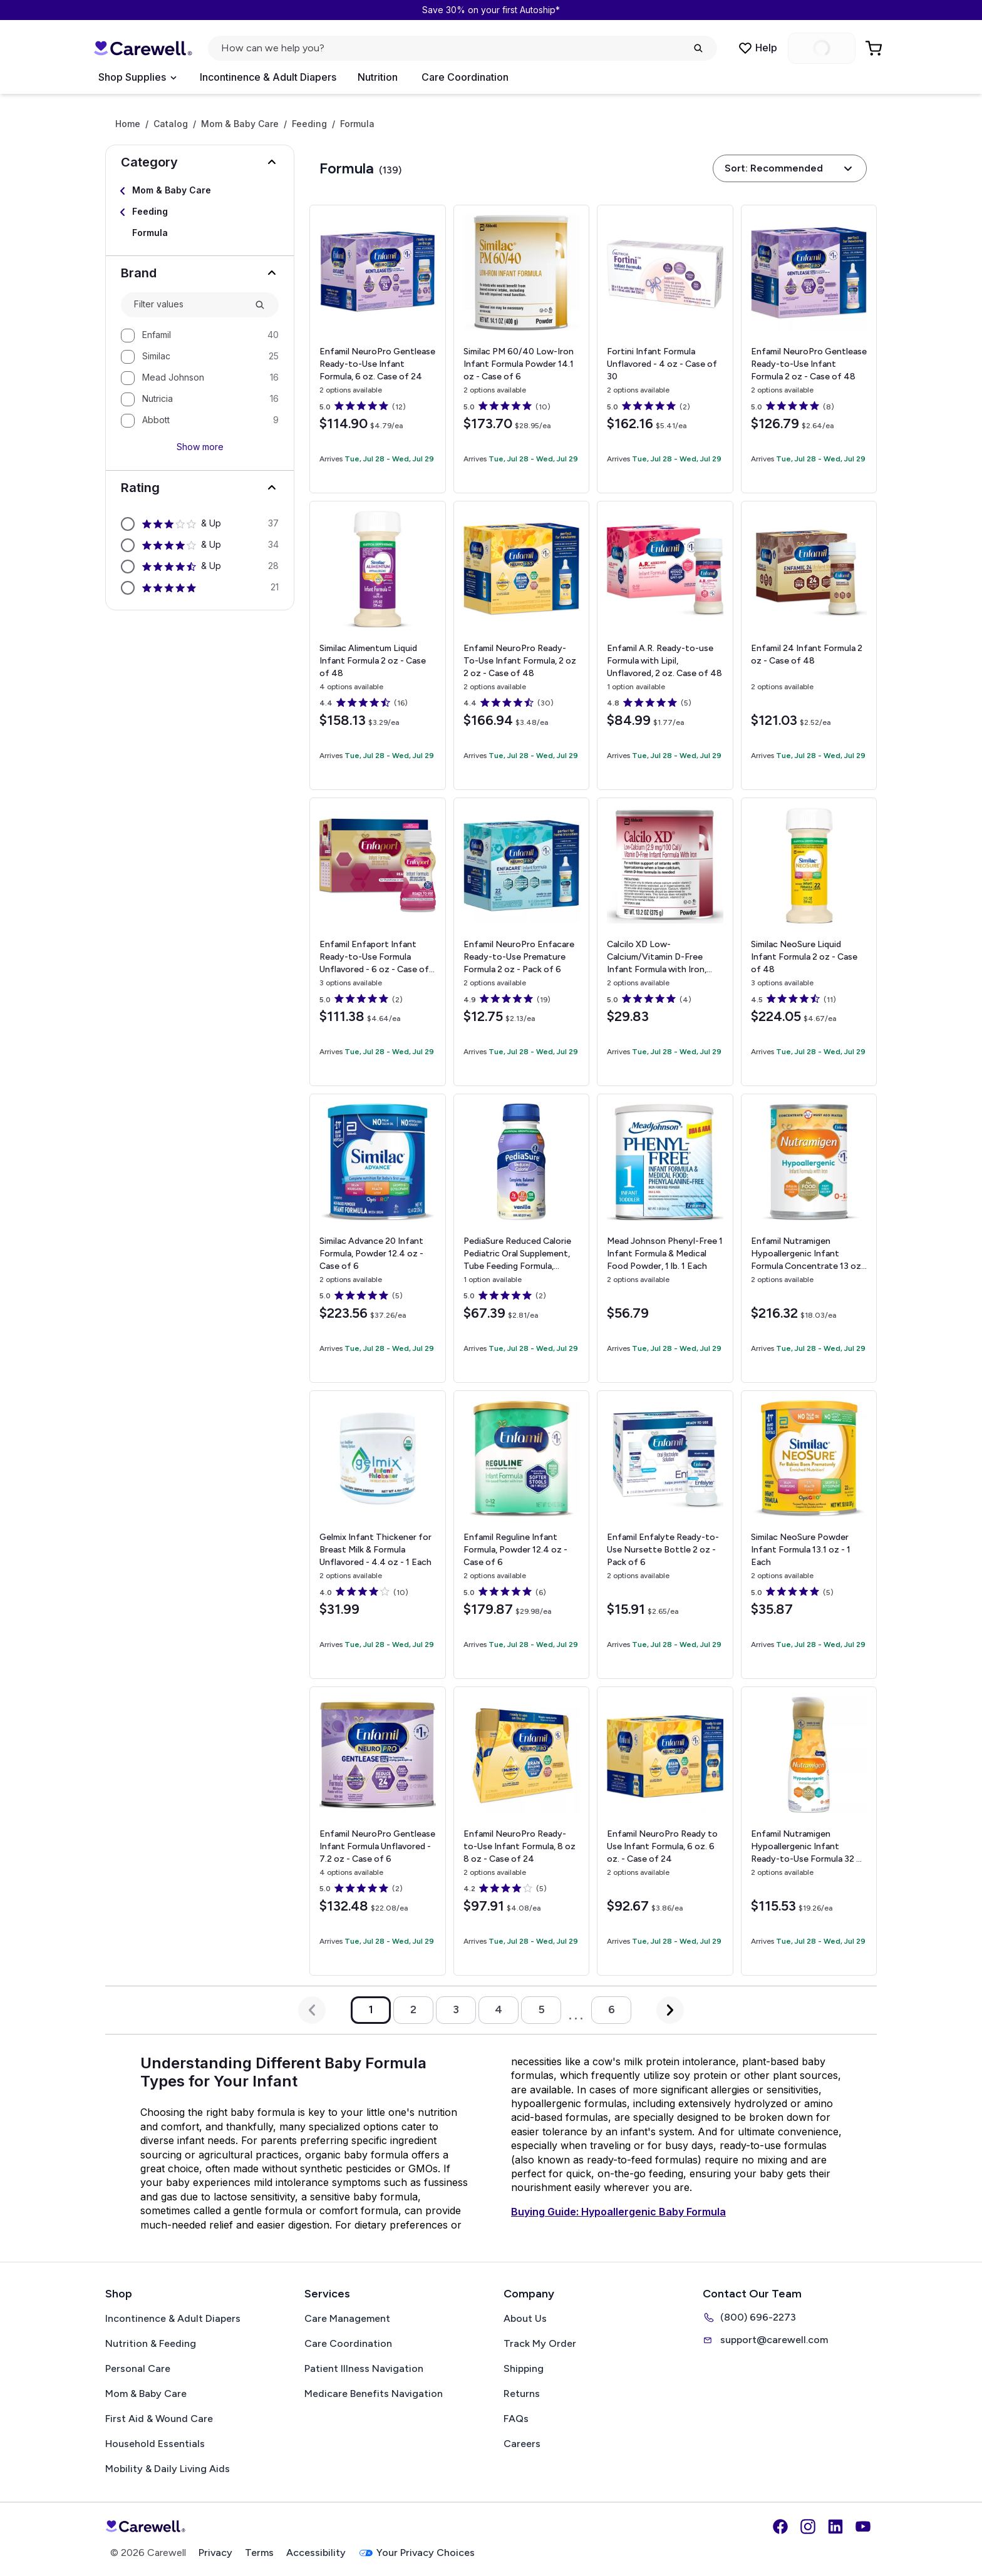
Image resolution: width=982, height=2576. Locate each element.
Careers (522, 2444)
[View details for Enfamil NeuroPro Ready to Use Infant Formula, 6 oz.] (664, 1831)
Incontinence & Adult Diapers (268, 77)
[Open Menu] (137, 77)
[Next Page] (670, 2010)
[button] (200, 162)
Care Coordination (465, 77)
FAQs (516, 2419)
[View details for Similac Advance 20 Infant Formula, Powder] (377, 1238)
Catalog (170, 124)
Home (127, 124)
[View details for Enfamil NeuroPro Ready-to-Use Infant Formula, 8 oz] (521, 1831)
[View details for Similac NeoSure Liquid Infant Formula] (809, 942)
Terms (259, 2552)
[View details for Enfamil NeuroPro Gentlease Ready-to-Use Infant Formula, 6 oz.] (377, 349)
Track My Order (540, 2343)
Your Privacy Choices (416, 2553)
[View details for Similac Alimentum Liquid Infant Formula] (377, 645)
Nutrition (378, 77)
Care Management (347, 2318)
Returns (522, 2393)
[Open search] (462, 48)
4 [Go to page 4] (498, 2009)
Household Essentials (155, 2444)
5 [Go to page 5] (541, 2009)
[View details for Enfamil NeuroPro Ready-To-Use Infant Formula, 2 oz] (521, 645)
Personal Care (137, 2368)
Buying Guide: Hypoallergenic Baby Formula (618, 2211)
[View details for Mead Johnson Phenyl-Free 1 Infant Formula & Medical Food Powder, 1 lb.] (664, 1238)
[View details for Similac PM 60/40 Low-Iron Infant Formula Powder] (521, 349)
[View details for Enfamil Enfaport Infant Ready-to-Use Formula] (377, 942)
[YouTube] (863, 2526)
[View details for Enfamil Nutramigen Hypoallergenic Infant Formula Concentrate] (809, 1238)
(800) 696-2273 (749, 2317)
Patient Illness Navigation (363, 2368)
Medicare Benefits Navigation (373, 2393)
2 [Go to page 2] (413, 2009)
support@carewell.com (765, 2340)
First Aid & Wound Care (159, 2419)
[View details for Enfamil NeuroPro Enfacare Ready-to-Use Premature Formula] (521, 942)
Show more (200, 446)
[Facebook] (780, 2526)
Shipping (524, 2368)
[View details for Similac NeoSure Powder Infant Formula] (809, 1535)
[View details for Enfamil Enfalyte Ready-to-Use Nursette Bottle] (664, 1534)
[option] (200, 335)
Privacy (215, 2552)
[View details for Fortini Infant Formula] (664, 349)
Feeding (309, 124)
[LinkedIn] (835, 2526)
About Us (525, 2318)
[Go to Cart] (874, 48)
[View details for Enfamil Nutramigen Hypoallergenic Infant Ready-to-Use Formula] (809, 1831)
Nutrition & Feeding (150, 2343)
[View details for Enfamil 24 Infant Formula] (809, 645)
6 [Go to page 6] (611, 2009)
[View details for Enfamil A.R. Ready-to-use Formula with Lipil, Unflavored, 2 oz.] (664, 645)
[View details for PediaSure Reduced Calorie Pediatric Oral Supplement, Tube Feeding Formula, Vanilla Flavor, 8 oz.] (521, 1238)
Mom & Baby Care (240, 124)
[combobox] (189, 304)
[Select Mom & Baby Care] (200, 191)
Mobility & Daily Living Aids (167, 2469)
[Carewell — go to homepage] (143, 48)
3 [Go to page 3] (456, 2009)
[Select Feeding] (200, 212)
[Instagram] (808, 2526)
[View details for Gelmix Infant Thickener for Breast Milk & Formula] (377, 1534)
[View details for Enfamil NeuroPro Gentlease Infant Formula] (377, 1831)
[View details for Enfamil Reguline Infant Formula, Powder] (521, 1535)
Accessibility (316, 2552)
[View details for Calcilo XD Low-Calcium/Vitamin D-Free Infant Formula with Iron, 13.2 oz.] (664, 942)
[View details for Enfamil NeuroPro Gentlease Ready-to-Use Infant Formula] (809, 349)
